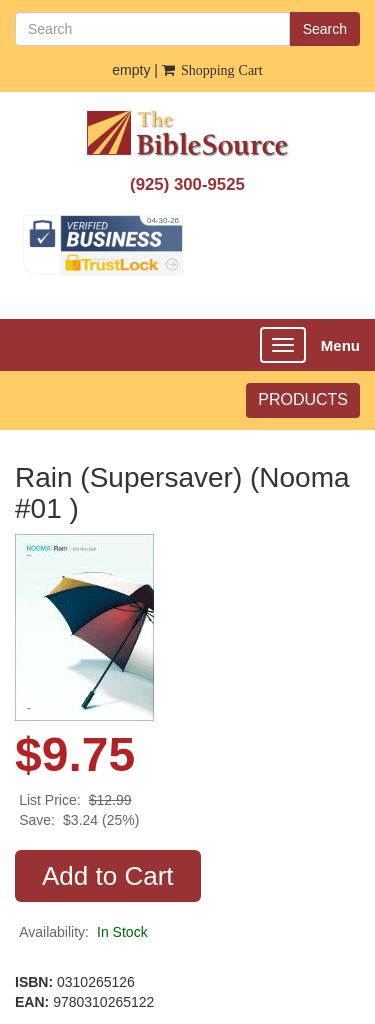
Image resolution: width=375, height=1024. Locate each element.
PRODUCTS (303, 399)
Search (325, 29)
